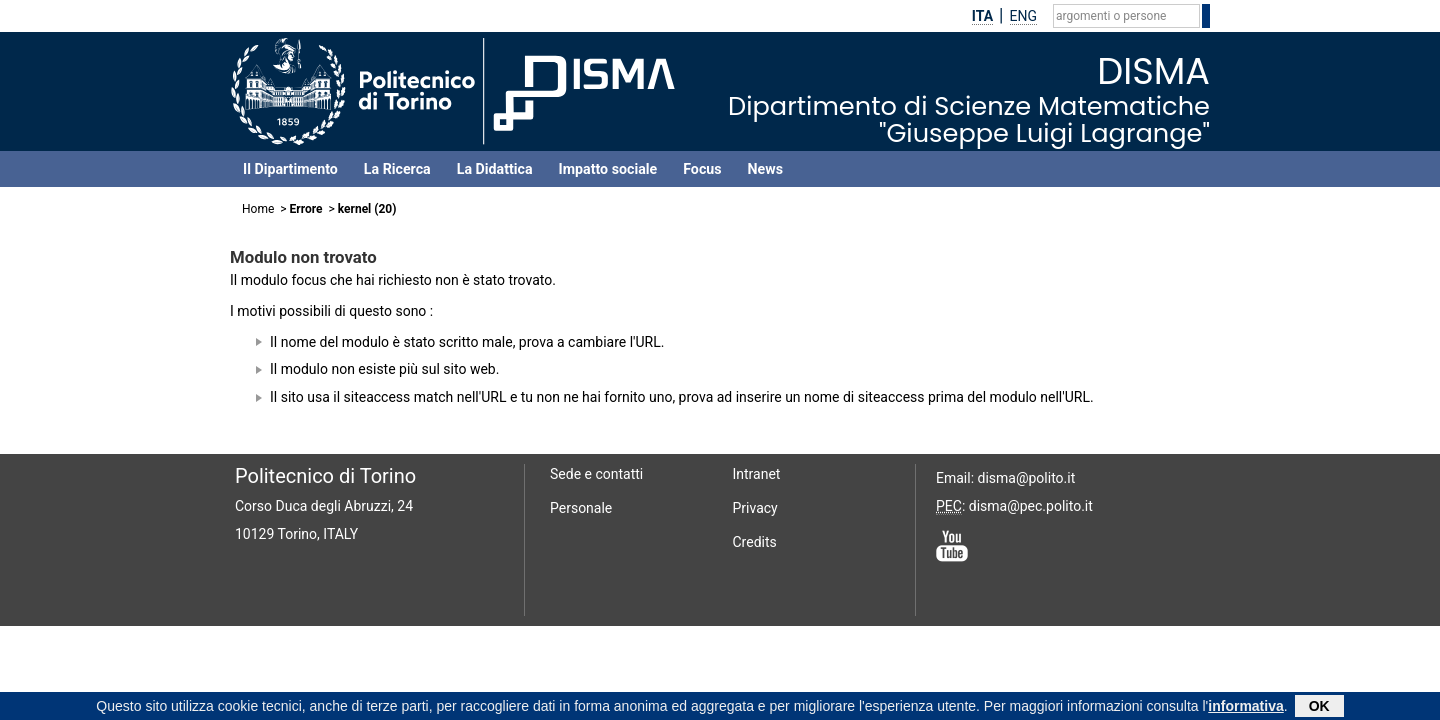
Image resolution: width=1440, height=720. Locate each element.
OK (1319, 707)
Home (258, 209)
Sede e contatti (596, 474)
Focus (702, 169)
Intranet (757, 474)
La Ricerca (397, 169)
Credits (755, 542)
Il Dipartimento (290, 169)
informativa (1245, 707)
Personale (581, 508)
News (765, 169)
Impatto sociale (608, 169)
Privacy (755, 508)
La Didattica (495, 169)
